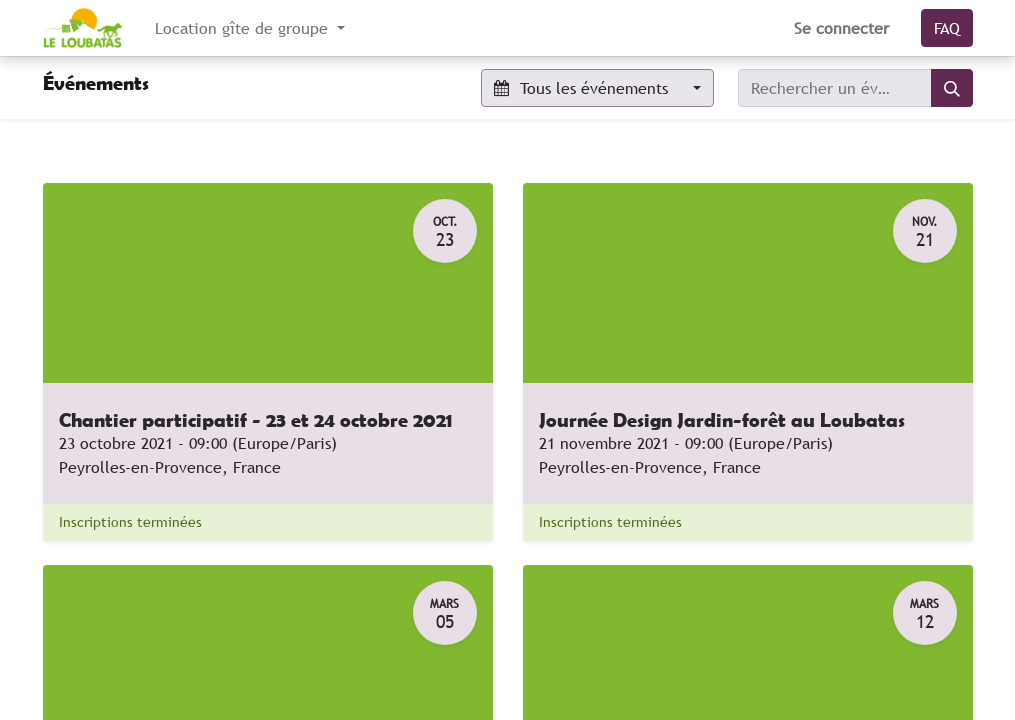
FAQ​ (947, 28)
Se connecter (841, 28)
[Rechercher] (952, 88)
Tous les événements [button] (583, 88)
